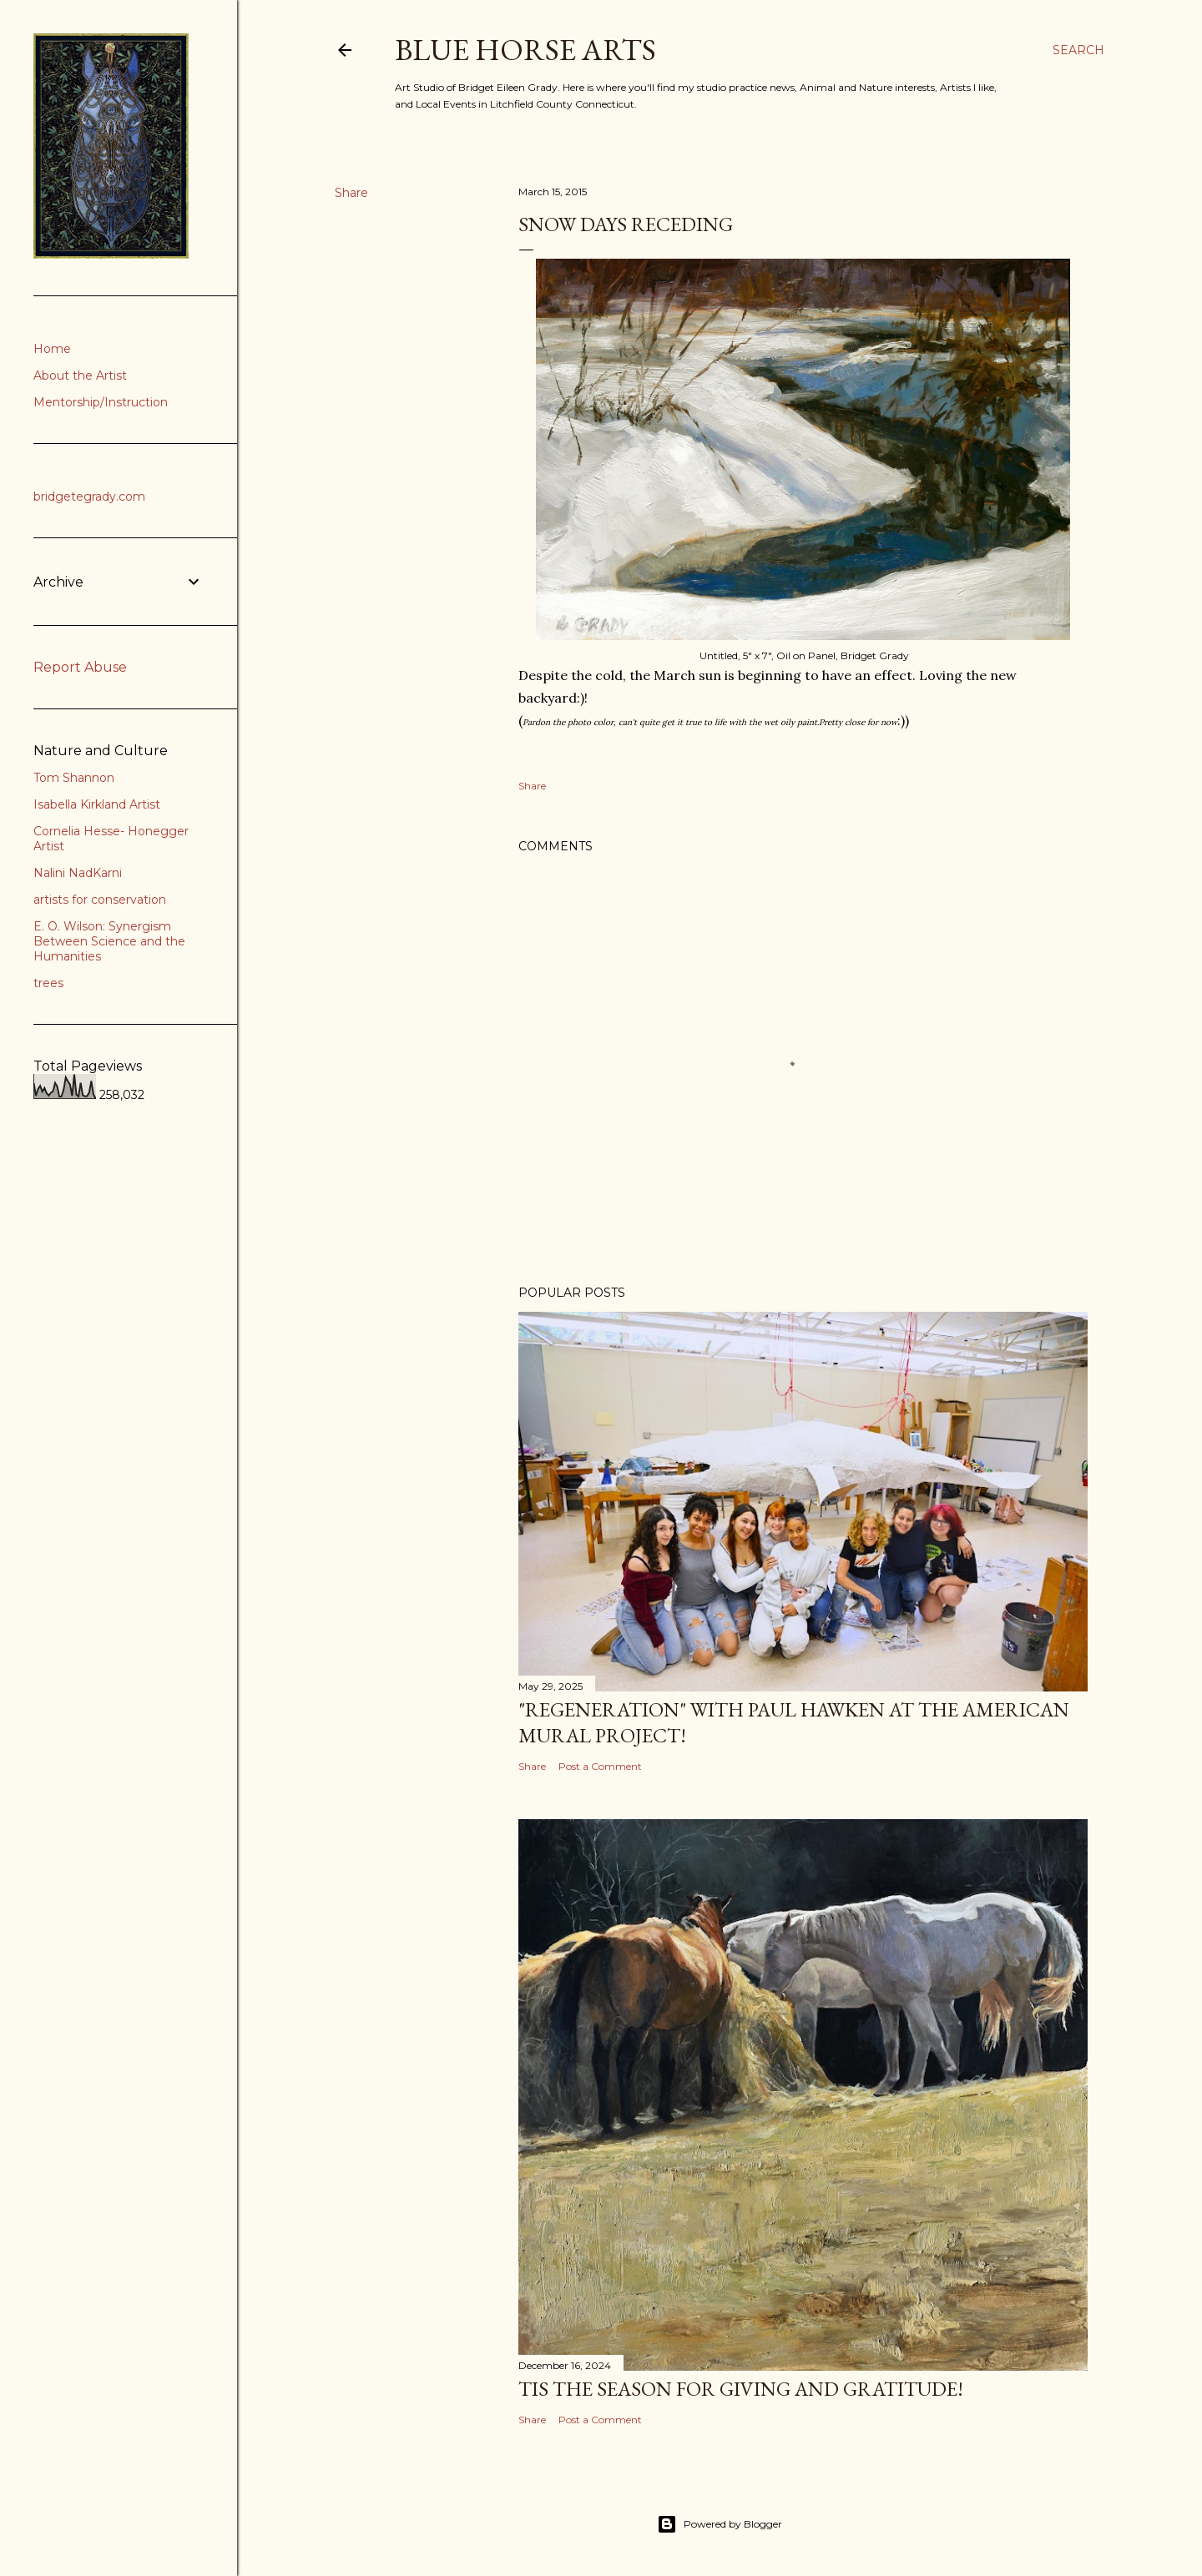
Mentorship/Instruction (100, 402)
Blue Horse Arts (525, 49)
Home (52, 348)
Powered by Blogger (719, 2524)
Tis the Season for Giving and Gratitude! (740, 2389)
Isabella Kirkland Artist (96, 804)
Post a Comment (600, 1766)
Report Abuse (80, 667)
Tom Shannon (73, 777)
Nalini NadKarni (77, 872)
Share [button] (351, 192)
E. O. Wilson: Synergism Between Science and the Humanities (109, 941)
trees (48, 983)
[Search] (1078, 50)
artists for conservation (99, 899)
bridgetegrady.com (89, 496)
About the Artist (80, 375)
